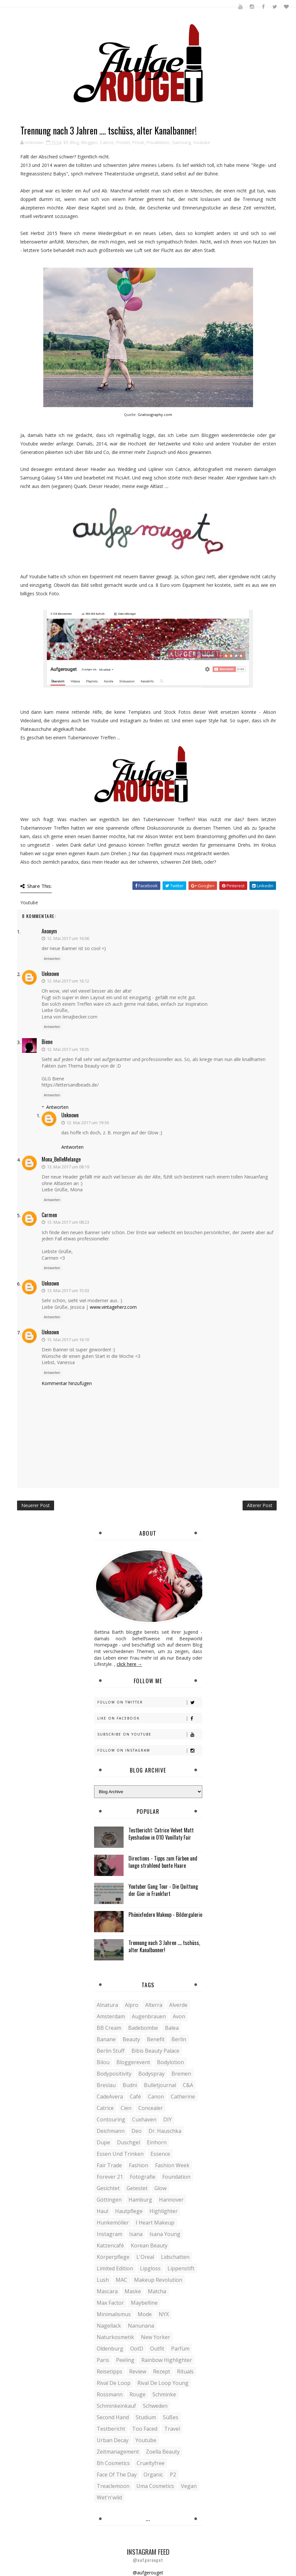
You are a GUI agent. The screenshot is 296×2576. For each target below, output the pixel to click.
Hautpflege (129, 2211)
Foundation (176, 2176)
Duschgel (128, 2142)
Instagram (109, 2234)
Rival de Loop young (162, 2383)
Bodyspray (151, 2073)
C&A (188, 2085)
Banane (106, 2039)
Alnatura (107, 2005)
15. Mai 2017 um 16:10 (68, 1339)
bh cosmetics (113, 2463)
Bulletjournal (160, 2085)
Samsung (181, 142)
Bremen (181, 2073)
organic (153, 2474)
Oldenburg (110, 2348)
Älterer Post (259, 1505)
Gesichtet (108, 2188)
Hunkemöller (113, 2222)
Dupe (103, 2142)
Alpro (131, 2005)
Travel (172, 2428)
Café (135, 2096)
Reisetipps (109, 2371)
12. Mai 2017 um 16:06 (68, 938)
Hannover (171, 2199)
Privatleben (158, 142)
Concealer (150, 2108)
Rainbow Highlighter (166, 2360)
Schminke (164, 2394)
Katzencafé (110, 2245)
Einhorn (157, 2142)
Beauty (131, 2039)
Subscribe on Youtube (149, 1734)
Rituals (185, 2371)
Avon (179, 2016)
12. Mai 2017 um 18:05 (68, 1049)
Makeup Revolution (158, 2279)
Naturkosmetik (115, 2337)
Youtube (201, 142)
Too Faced (144, 2428)
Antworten (52, 958)
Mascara (107, 2291)
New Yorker (155, 2337)
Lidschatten (175, 2257)
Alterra (153, 2005)
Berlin (178, 2039)
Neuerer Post (35, 1505)
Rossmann (110, 2394)
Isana (136, 2234)
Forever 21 (110, 2176)
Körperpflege (113, 2257)
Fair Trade (109, 2165)
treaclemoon (113, 2486)
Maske (133, 2291)
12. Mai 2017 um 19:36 (88, 1123)
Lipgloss (150, 2268)
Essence (160, 2153)
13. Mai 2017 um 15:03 (68, 1290)
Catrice (107, 142)
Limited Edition (115, 2268)
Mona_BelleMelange (61, 1159)
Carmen (49, 1215)
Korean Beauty (149, 2245)
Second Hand (113, 2417)
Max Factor (110, 2302)
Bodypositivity (114, 2073)
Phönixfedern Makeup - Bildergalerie (165, 1914)
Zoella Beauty (163, 2451)
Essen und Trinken (120, 2153)
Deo (136, 2131)
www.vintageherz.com (113, 1307)
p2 (173, 2474)
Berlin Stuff (111, 2050)
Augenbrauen (149, 2016)
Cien (126, 2108)
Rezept (161, 2371)
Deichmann (111, 2131)
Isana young (164, 2234)
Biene (47, 1042)
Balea (172, 2027)
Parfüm (180, 2348)
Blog (74, 142)
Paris (103, 2360)
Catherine (183, 2096)
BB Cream (109, 2027)
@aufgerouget (148, 2572)
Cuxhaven (144, 2119)
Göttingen (109, 2199)
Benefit (156, 2039)
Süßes (170, 2417)
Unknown (50, 974)
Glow (160, 2188)
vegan (189, 2486)
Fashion (138, 2165)
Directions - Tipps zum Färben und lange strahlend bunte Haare (162, 1861)
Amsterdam (111, 2016)
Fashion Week (172, 2165)
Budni (130, 2085)
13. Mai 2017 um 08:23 (68, 1222)
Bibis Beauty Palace (155, 2050)
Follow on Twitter (149, 1702)
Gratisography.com (155, 414)
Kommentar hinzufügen (67, 1383)
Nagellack (109, 2325)
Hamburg (140, 2199)
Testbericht (111, 2428)
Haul (102, 2211)
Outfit (157, 2348)
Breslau (106, 2085)
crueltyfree (151, 2463)
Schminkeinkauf (116, 2405)
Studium (146, 2417)
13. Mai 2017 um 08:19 (68, 1167)
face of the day (117, 2474)
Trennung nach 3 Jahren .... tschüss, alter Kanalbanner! (164, 1946)
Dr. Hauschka (164, 2131)
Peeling (125, 2360)
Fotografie (142, 2176)
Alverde (178, 2005)
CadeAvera (110, 2096)
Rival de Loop (113, 2383)
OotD (136, 2348)
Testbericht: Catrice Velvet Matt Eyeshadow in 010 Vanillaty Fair (161, 1833)
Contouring (111, 2119)
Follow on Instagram (149, 1750)
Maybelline (144, 2302)
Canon (156, 2096)
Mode (145, 2314)
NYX (164, 2314)
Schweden (155, 2405)
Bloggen (89, 142)
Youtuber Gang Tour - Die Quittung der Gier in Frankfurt (163, 1890)
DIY (167, 2119)
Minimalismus (114, 2314)
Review (137, 2371)
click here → (129, 1664)
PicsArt (123, 142)
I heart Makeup (155, 2222)
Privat (138, 142)
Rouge (137, 2394)
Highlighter (163, 2211)
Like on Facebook (149, 1718)
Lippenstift (181, 2268)
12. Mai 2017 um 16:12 (68, 981)
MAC (121, 2279)
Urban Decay (112, 2440)
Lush (103, 2279)
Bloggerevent (133, 2062)
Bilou (103, 2062)
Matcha (157, 2291)
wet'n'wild (109, 2497)
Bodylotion (170, 2062)
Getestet (137, 2188)
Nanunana (141, 2325)
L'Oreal (145, 2257)
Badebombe (143, 2027)
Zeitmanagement (118, 2451)
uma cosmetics (155, 2486)
